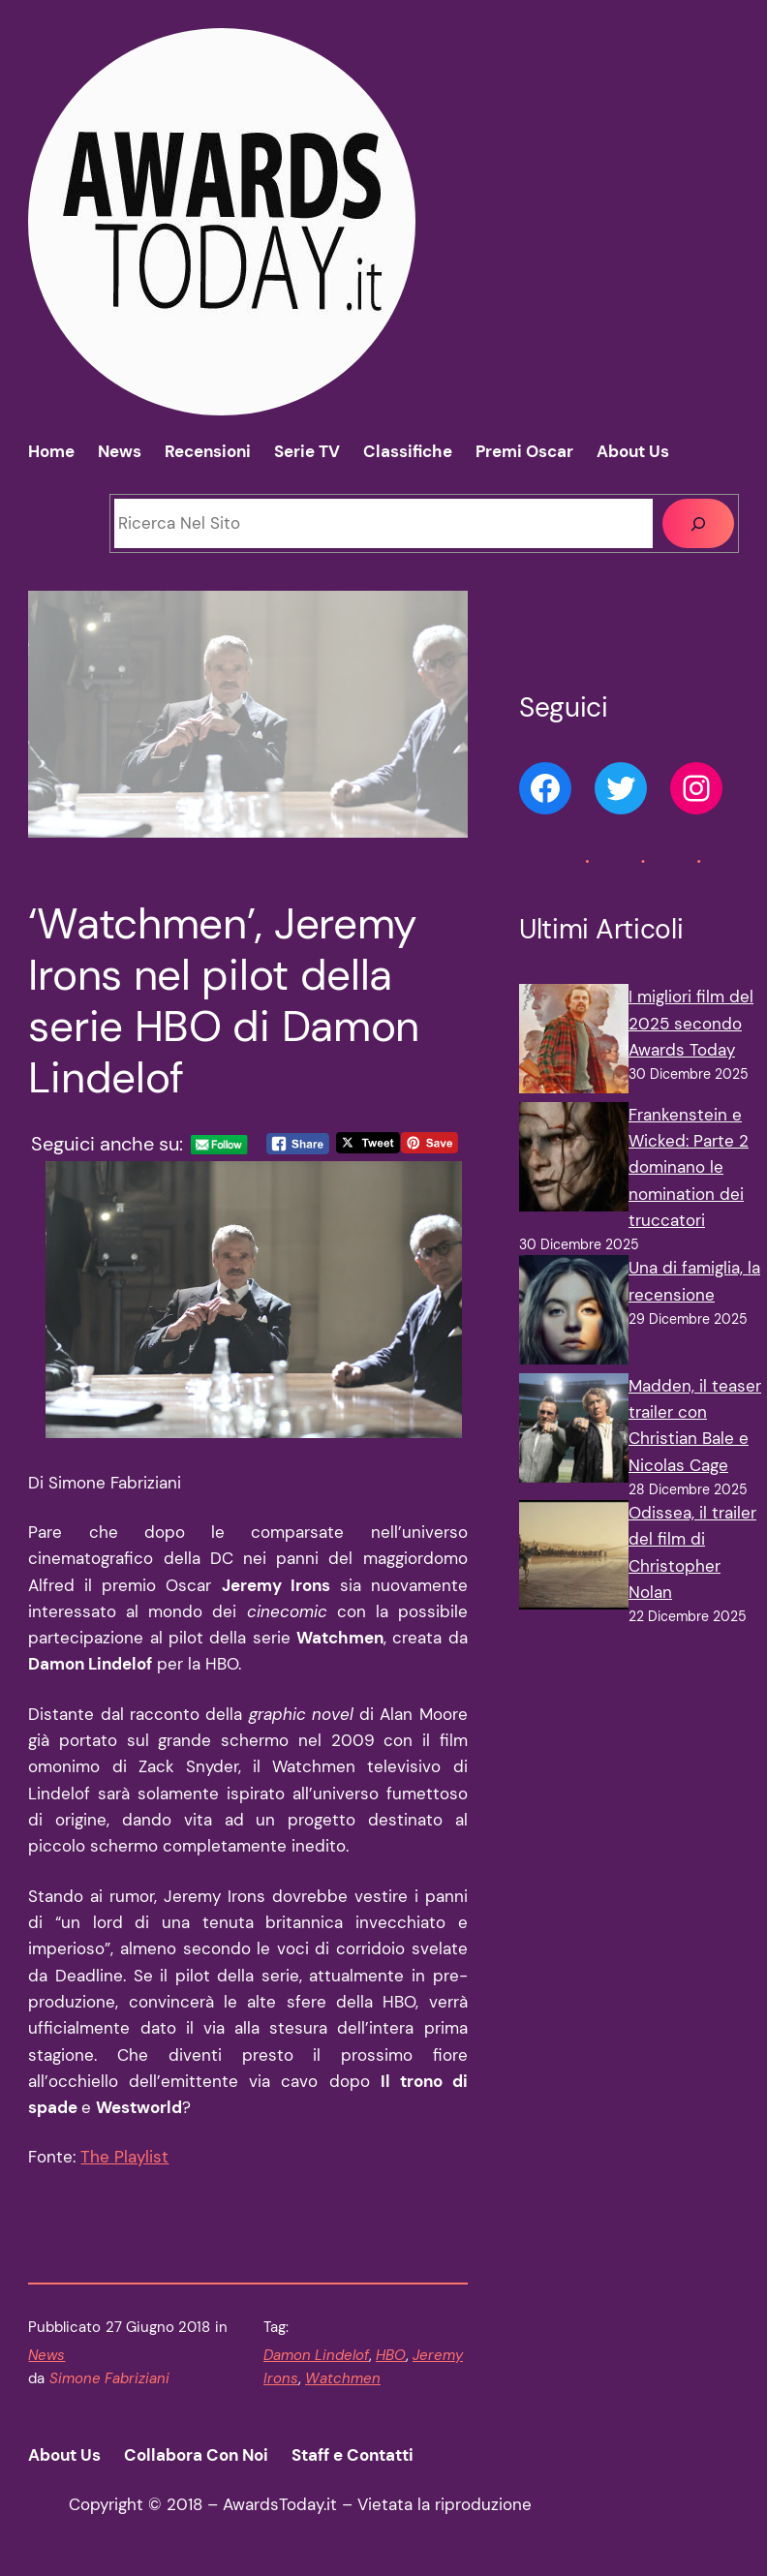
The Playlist (124, 2156)
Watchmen (343, 2378)
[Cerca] (698, 523)
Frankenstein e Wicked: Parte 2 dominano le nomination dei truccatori (689, 1167)
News (46, 2355)
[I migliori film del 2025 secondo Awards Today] (574, 1042)
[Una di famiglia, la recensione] (574, 1313)
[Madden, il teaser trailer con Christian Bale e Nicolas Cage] (574, 1431)
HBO (391, 2355)
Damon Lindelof (316, 2355)
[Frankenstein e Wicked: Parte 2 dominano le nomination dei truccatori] (574, 1160)
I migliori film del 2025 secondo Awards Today (691, 1023)
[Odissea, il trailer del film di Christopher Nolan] (574, 1558)
